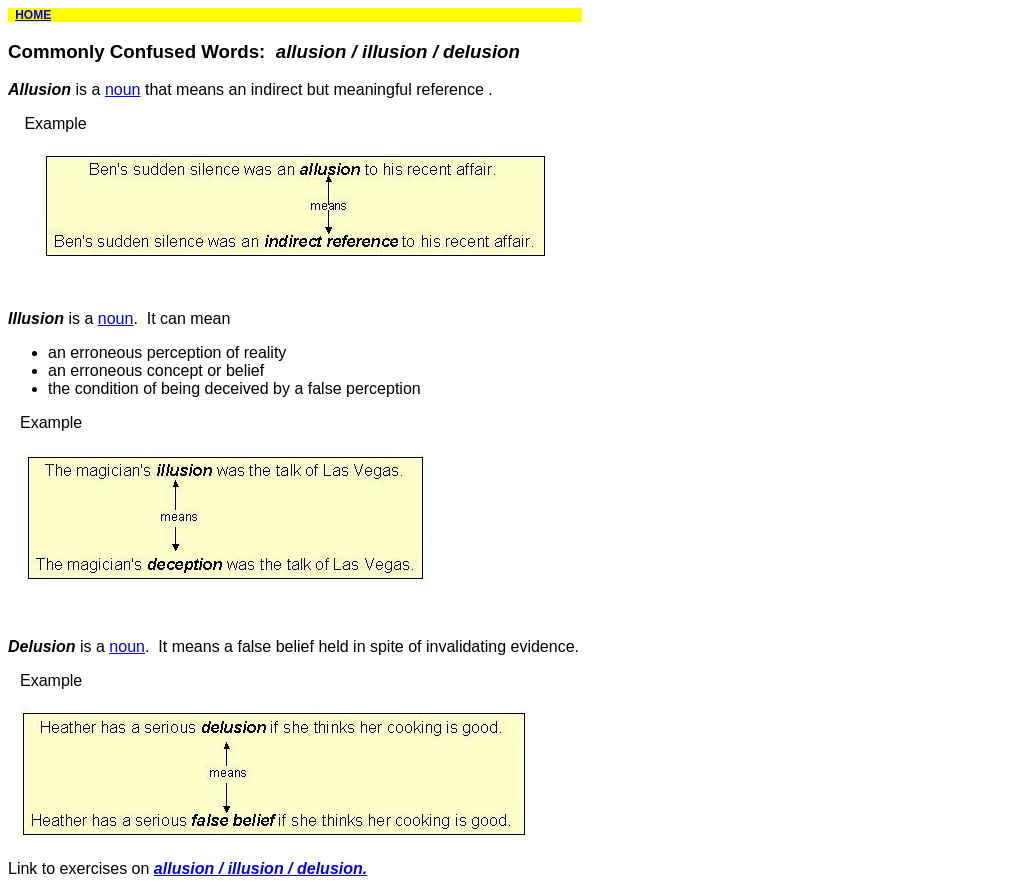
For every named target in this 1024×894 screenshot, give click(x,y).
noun (123, 89)
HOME (33, 15)
